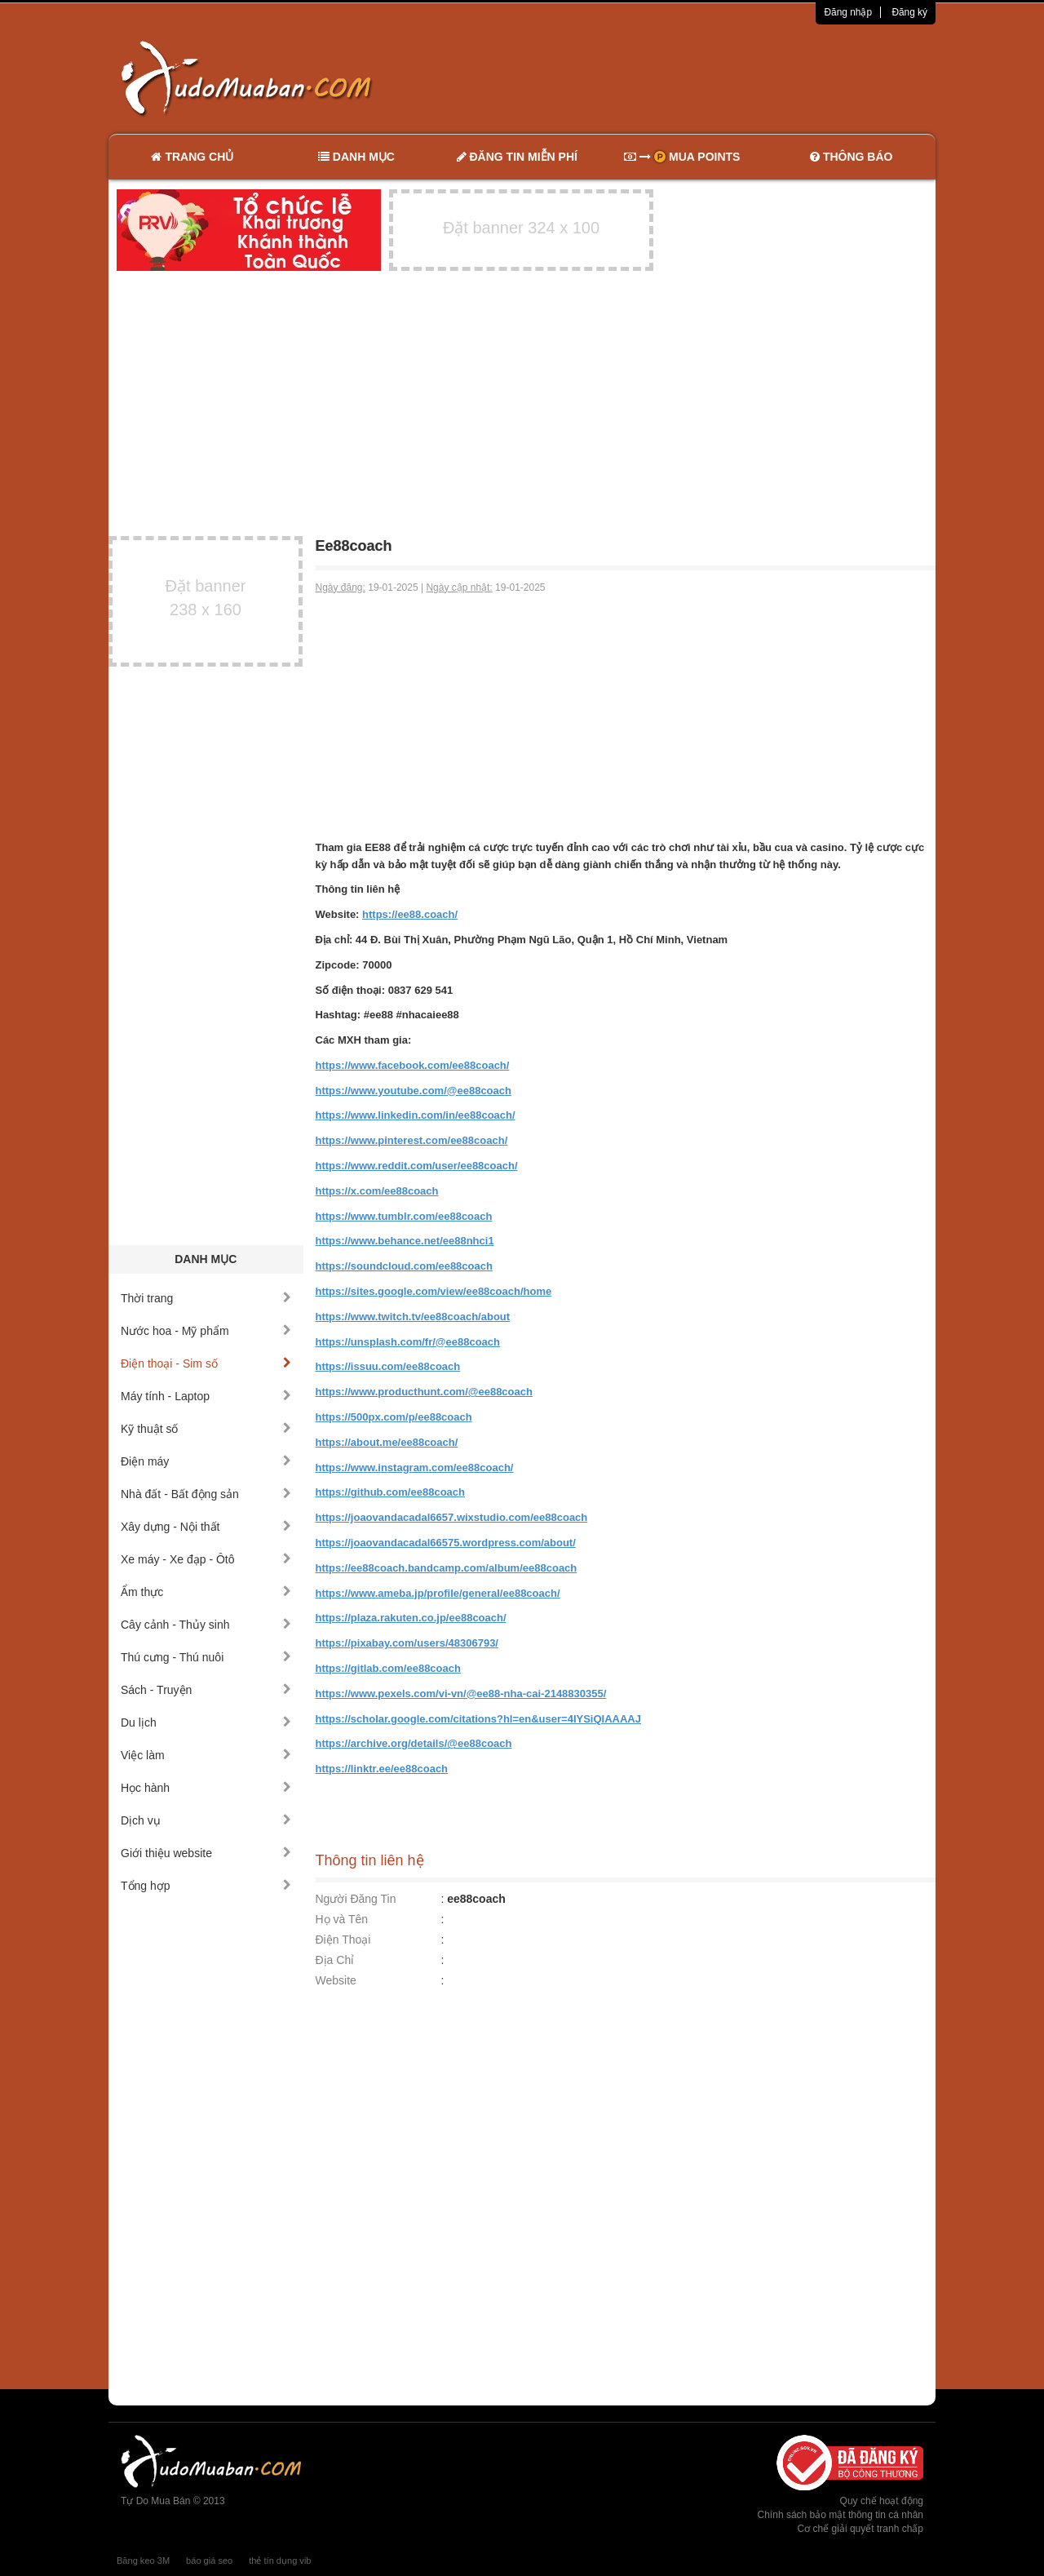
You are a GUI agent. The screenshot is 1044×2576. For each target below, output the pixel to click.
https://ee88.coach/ (410, 914)
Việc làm (206, 1755)
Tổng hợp (206, 1885)
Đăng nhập (848, 12)
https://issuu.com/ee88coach (388, 1366)
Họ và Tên (342, 1919)
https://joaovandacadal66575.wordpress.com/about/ (446, 1542)
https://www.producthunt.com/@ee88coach (424, 1392)
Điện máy (206, 1461)
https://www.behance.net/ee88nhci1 (405, 1241)
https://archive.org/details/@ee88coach (414, 1743)
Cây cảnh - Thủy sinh (206, 1624)
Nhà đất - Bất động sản (206, 1494)
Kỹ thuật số (206, 1428)
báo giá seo (209, 2560)
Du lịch (206, 1722)
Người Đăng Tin (356, 1898)
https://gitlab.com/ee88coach (388, 1668)
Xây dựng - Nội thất (206, 1526)
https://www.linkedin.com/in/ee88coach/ (415, 1115)
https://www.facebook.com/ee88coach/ (413, 1065)
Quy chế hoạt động (881, 2501)
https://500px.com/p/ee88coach (394, 1417)
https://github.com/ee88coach (390, 1492)
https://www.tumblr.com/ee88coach (404, 1216)
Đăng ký (909, 12)
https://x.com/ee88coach (377, 1191)
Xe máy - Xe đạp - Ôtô (206, 1559)
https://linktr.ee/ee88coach (382, 1768)
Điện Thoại (343, 1939)
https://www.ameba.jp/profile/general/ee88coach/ (438, 1593)
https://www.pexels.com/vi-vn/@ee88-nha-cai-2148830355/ (461, 1693)
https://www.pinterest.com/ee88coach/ (412, 1140)
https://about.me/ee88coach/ (387, 1442)
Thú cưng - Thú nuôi (206, 1657)
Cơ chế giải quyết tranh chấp (860, 2528)
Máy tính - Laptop (206, 1396)
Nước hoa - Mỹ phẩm (206, 1330)
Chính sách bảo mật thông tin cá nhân (840, 2515)
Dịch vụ (206, 1820)
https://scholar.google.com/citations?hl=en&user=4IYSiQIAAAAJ (478, 1719)
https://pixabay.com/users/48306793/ (407, 1643)
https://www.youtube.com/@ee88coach (413, 1090)
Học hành (206, 1787)
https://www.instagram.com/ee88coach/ (415, 1467)
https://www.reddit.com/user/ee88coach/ (417, 1165)
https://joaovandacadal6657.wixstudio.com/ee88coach (452, 1517)
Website (336, 1980)
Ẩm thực (206, 1591)
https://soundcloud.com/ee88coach (404, 1266)
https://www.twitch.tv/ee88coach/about (413, 1316)
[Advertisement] (694, 77)
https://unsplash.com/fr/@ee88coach (408, 1342)
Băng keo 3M (143, 2560)
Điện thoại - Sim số (206, 1363)
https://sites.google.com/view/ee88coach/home (434, 1291)
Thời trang (206, 1298)
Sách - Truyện (206, 1689)
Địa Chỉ (335, 1959)
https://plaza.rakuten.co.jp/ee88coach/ (411, 1618)
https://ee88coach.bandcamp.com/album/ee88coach (446, 1568)
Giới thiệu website (206, 1853)
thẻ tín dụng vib (280, 2560)
